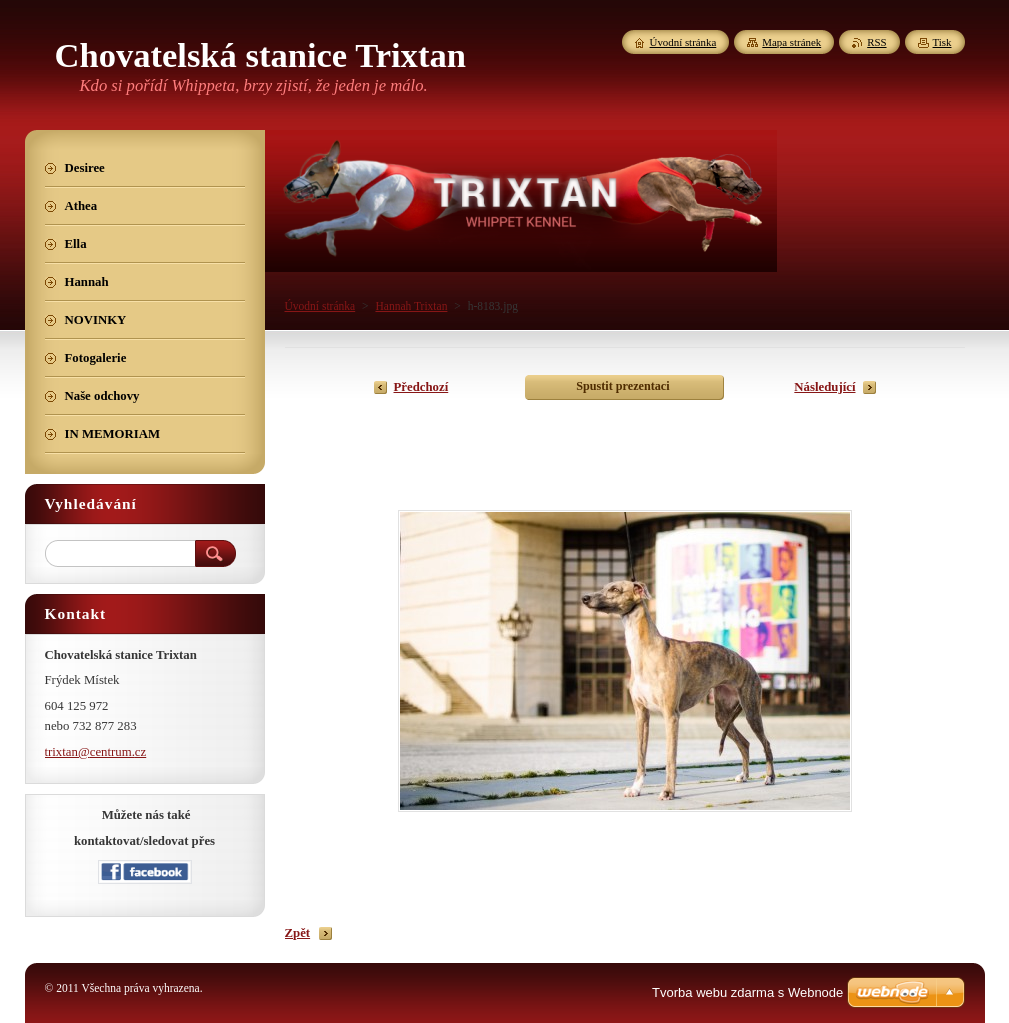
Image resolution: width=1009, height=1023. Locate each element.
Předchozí (421, 387)
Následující (824, 387)
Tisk (942, 42)
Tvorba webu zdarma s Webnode (747, 992)
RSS (876, 42)
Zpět (298, 933)
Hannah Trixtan (411, 306)
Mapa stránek (791, 42)
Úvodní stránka (320, 306)
